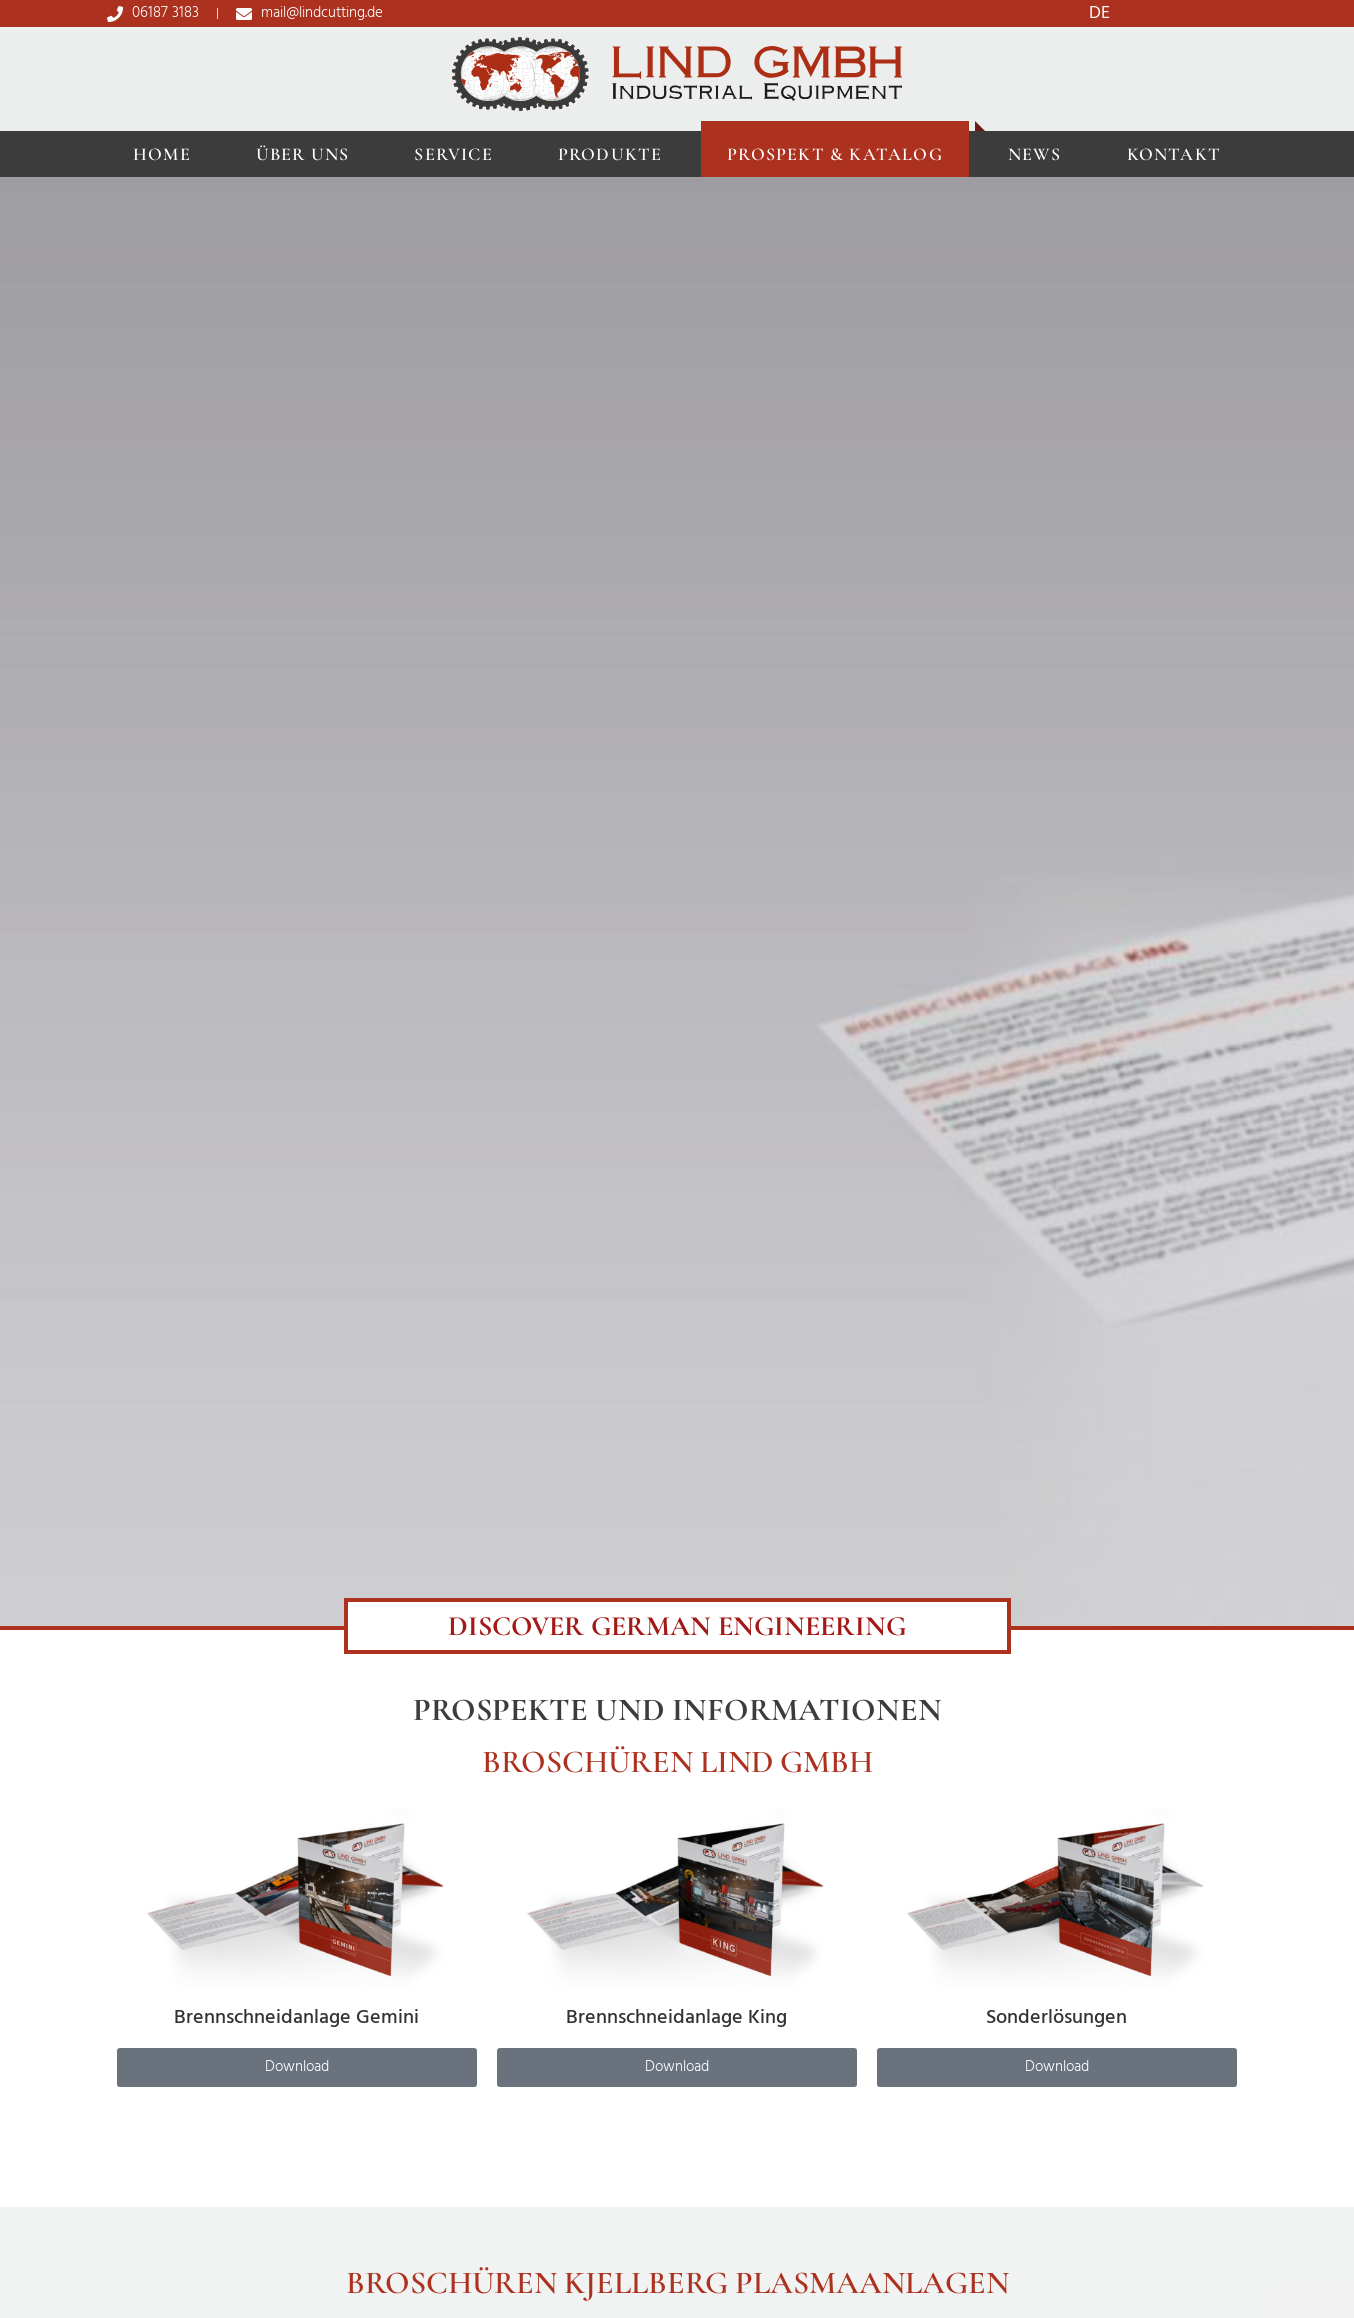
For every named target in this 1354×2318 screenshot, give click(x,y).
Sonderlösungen (1056, 2018)
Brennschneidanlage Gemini (296, 2018)
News (1035, 154)
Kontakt (1174, 154)
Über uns (303, 154)
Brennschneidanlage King (676, 2018)
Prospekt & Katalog (835, 154)
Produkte (610, 154)
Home (162, 154)
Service (453, 154)
